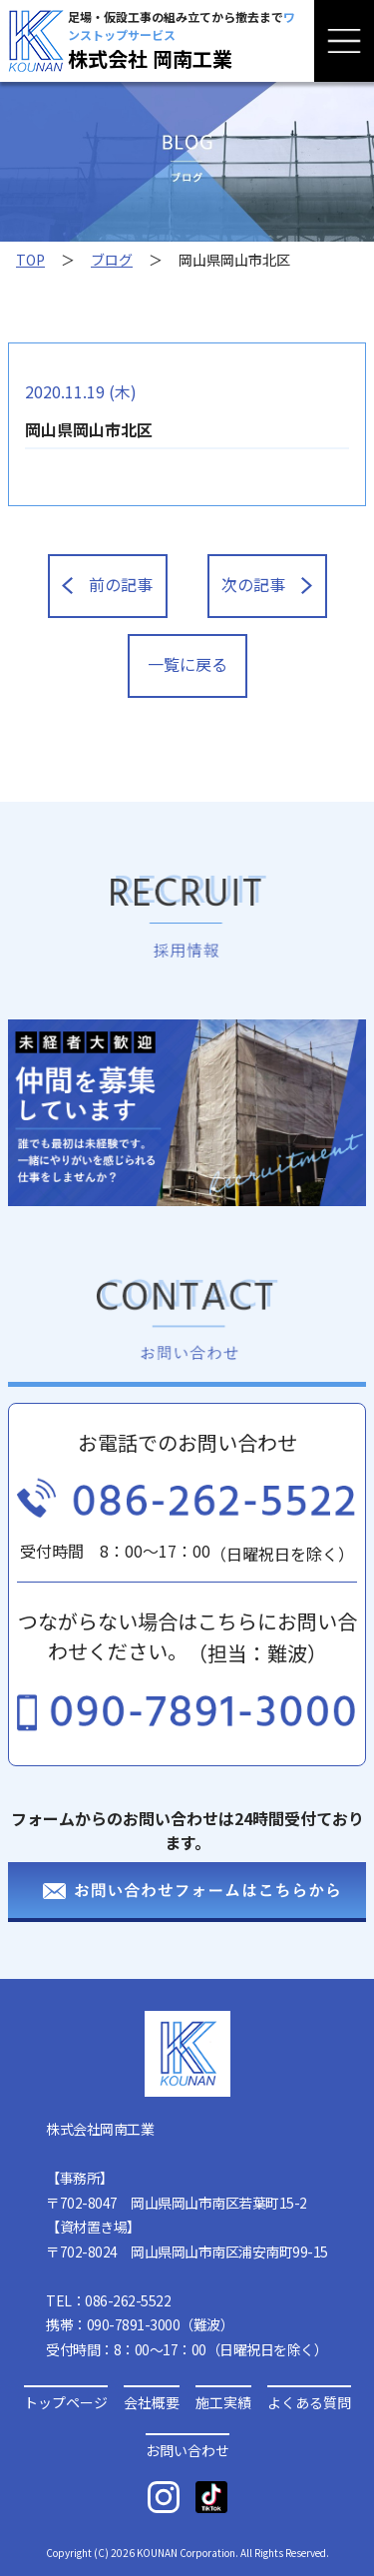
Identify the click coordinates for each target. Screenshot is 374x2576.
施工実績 (223, 2400)
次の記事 (266, 584)
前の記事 (107, 584)
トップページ (66, 2400)
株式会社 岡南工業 (150, 58)
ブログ (112, 260)
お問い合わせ (187, 2448)
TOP (30, 260)
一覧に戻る (187, 664)
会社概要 (152, 2400)
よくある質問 (309, 2400)
